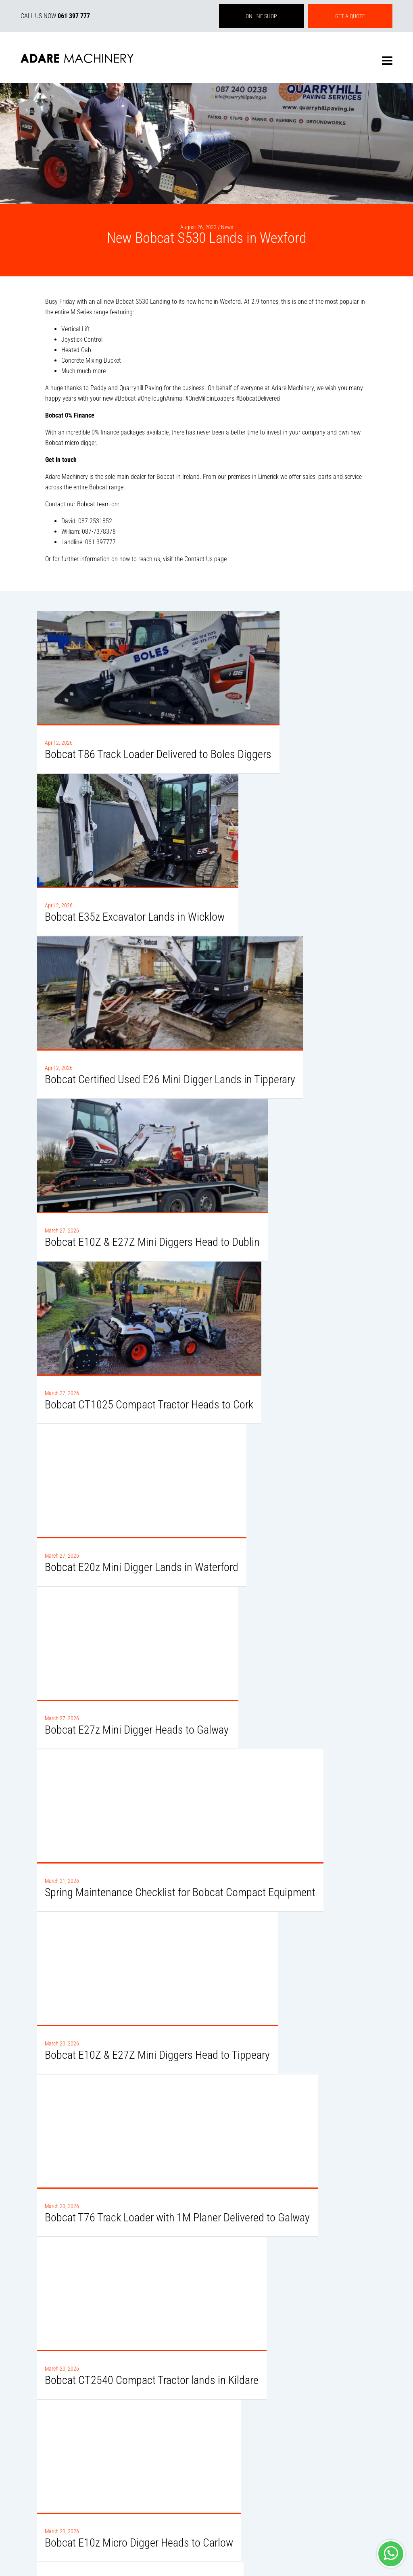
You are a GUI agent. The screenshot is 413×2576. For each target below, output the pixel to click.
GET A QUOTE (350, 16)
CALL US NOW (55, 16)
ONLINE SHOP (261, 16)
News (227, 227)
